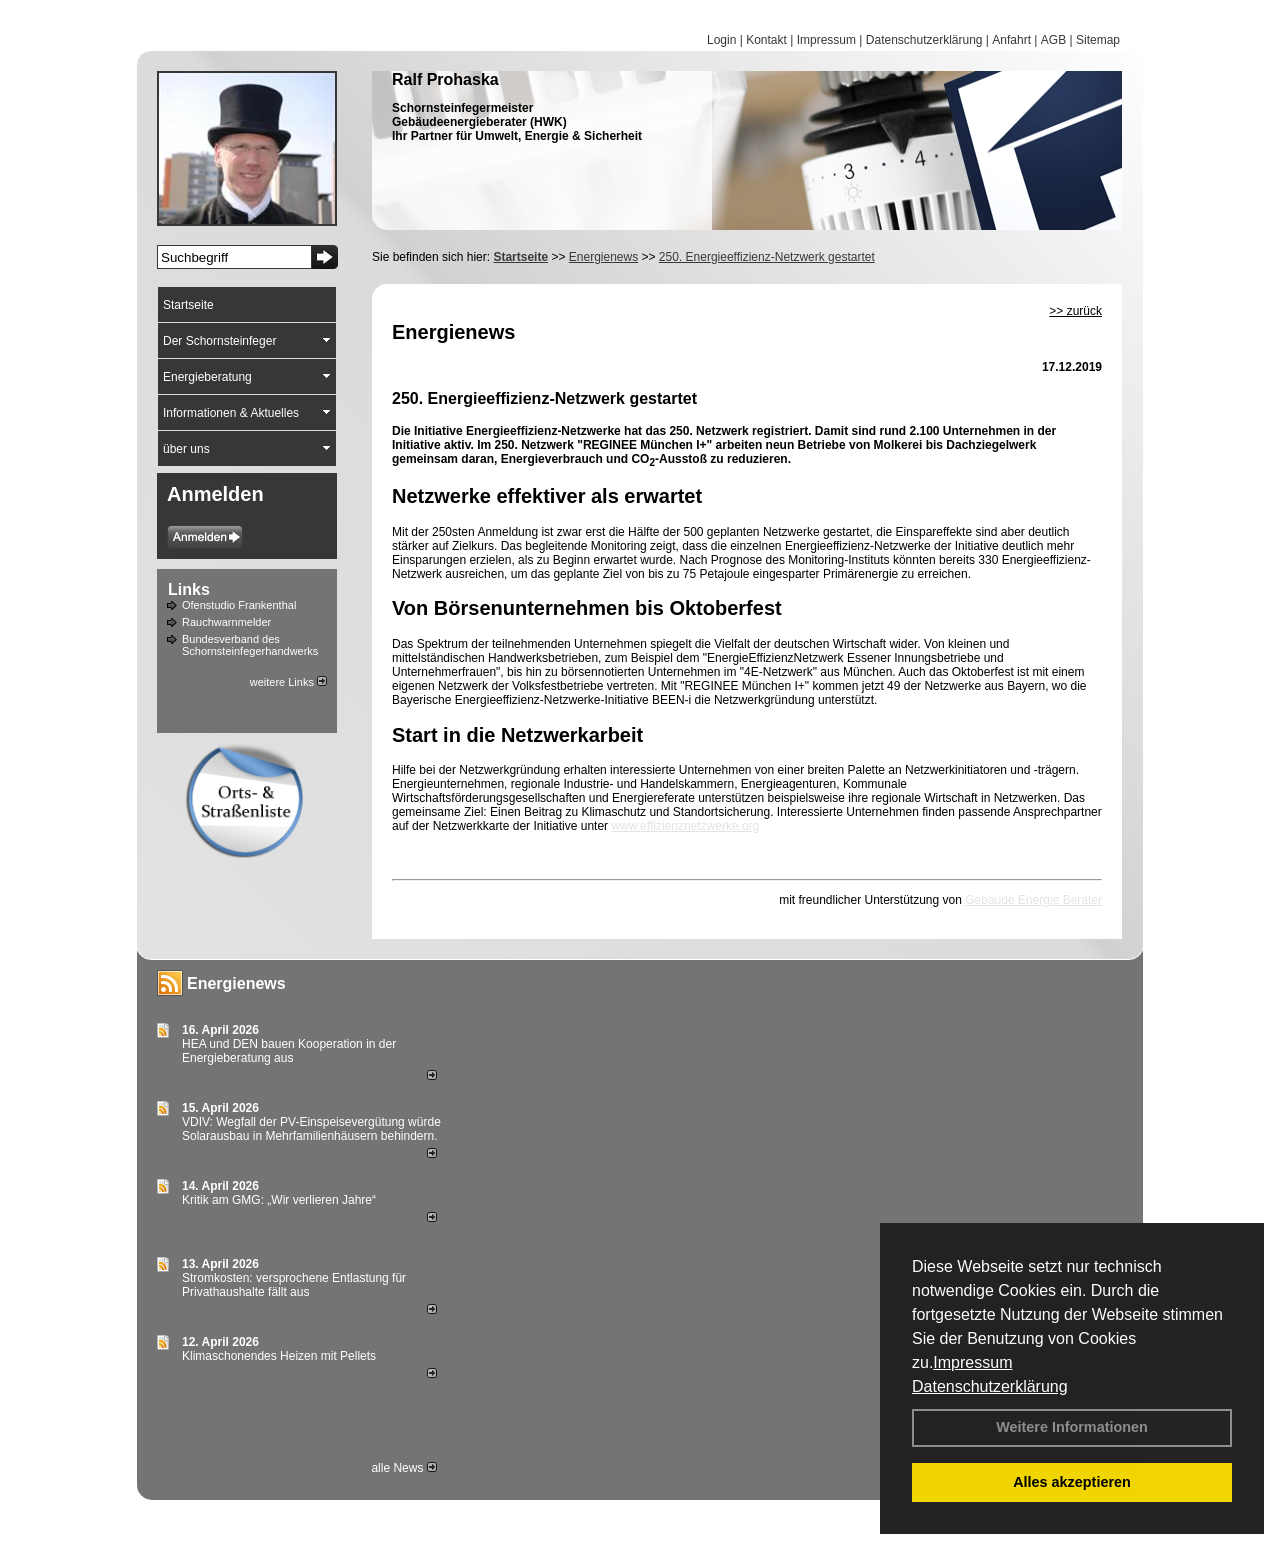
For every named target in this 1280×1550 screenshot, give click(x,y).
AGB (1053, 40)
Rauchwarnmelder (226, 622)
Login (721, 40)
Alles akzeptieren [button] (1072, 1482)
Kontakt (766, 40)
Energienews (236, 983)
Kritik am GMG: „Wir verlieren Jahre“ (279, 1200)
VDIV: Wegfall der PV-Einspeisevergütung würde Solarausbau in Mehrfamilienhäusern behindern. (311, 1129)
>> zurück (1075, 311)
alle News (403, 1468)
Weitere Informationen (1072, 1427)
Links (189, 589)
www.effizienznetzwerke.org (685, 826)
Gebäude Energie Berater (1033, 900)
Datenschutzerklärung (990, 1386)
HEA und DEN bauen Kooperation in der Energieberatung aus (289, 1051)
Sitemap (1098, 40)
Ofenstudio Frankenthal (239, 605)
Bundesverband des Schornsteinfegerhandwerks (250, 645)
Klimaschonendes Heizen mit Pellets (279, 1356)
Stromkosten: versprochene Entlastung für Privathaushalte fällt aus (294, 1285)
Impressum (972, 1362)
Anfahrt (1011, 40)
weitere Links (288, 682)
